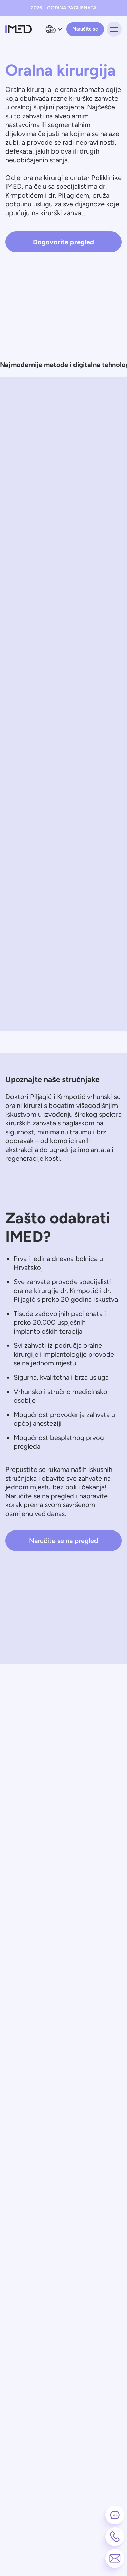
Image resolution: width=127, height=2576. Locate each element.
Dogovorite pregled (63, 242)
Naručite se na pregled (63, 1541)
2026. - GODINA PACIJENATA (64, 8)
